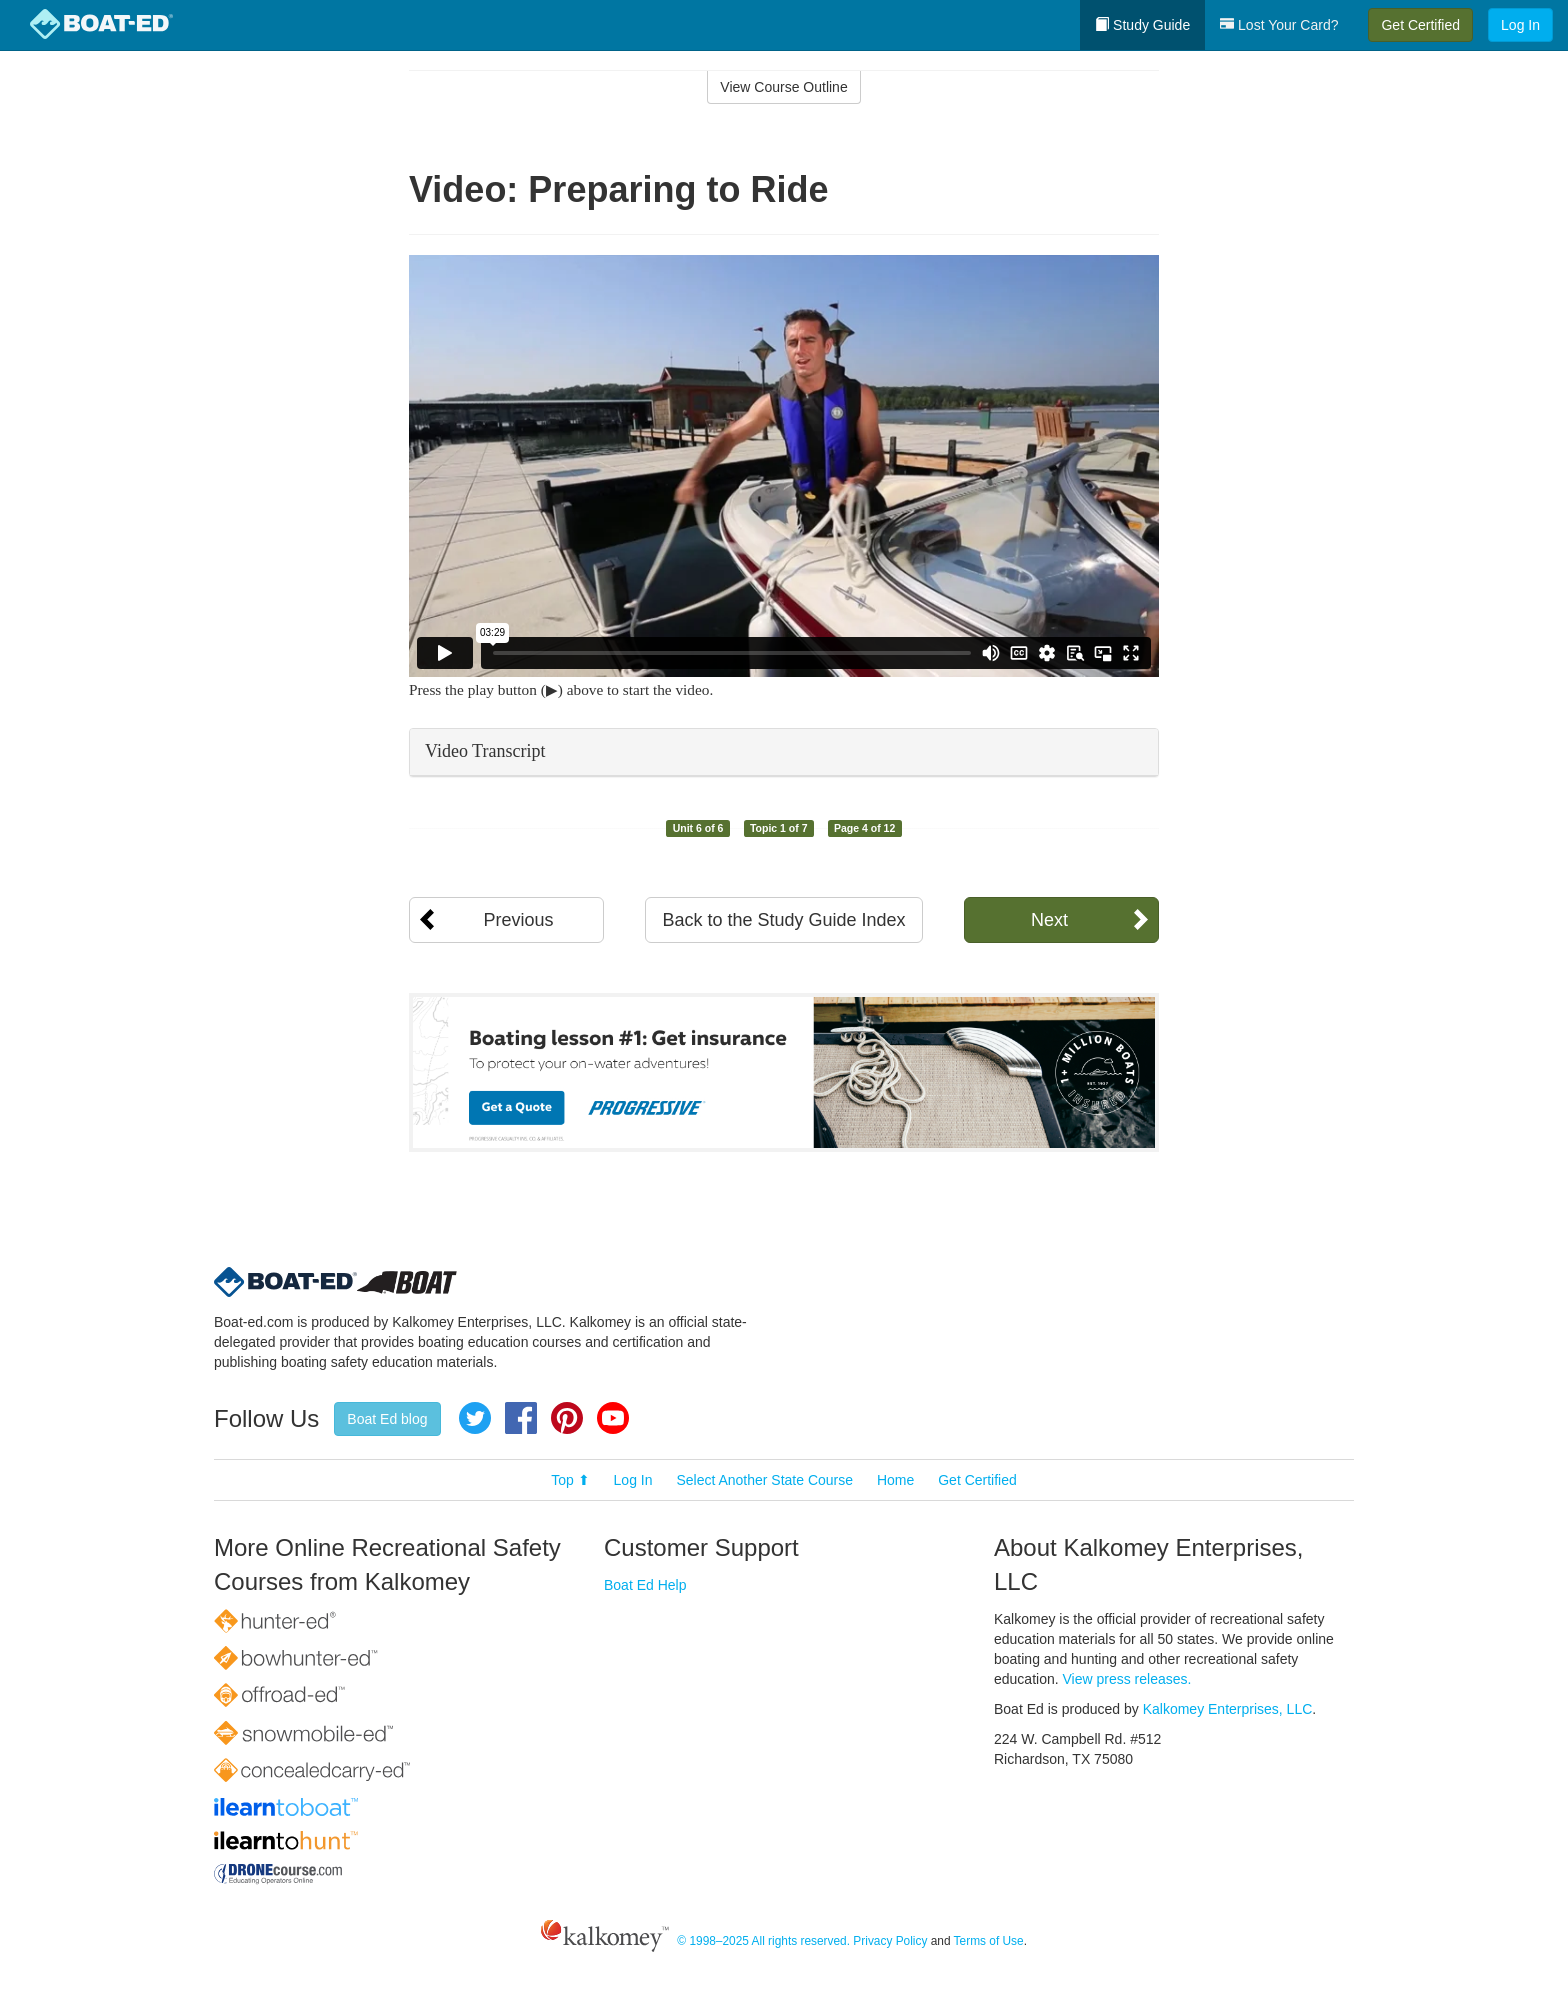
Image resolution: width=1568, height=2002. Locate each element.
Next (1049, 920)
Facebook (521, 1418)
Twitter (475, 1418)
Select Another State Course (764, 1480)
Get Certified (1420, 25)
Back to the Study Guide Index (783, 920)
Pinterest (567, 1418)
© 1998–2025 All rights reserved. (763, 1941)
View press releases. (1127, 1679)
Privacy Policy (890, 1941)
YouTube (613, 1418)
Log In (1520, 25)
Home (895, 1480)
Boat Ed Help (645, 1585)
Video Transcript (485, 751)
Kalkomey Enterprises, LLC (1228, 1709)
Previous (518, 920)
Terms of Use (989, 1941)
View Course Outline (783, 87)
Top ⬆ (570, 1480)
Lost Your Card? (1279, 25)
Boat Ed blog (387, 1419)
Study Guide (1142, 25)
